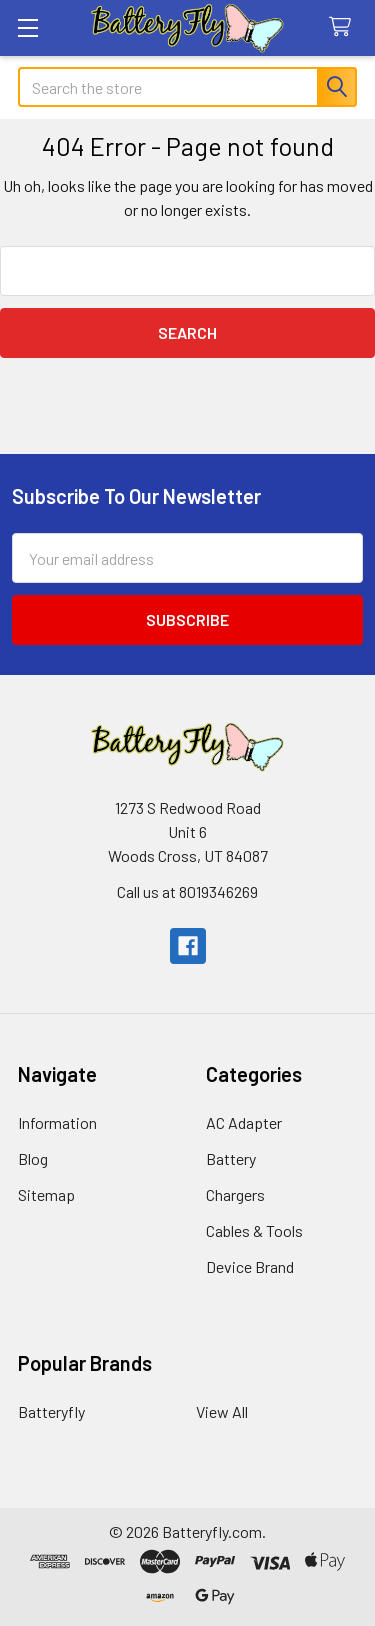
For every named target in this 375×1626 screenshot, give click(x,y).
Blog (33, 1158)
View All (222, 1411)
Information (57, 1122)
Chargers (235, 1194)
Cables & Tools (254, 1230)
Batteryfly (51, 1411)
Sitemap (46, 1194)
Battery (231, 1158)
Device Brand (250, 1266)
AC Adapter (244, 1122)
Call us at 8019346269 (187, 891)
